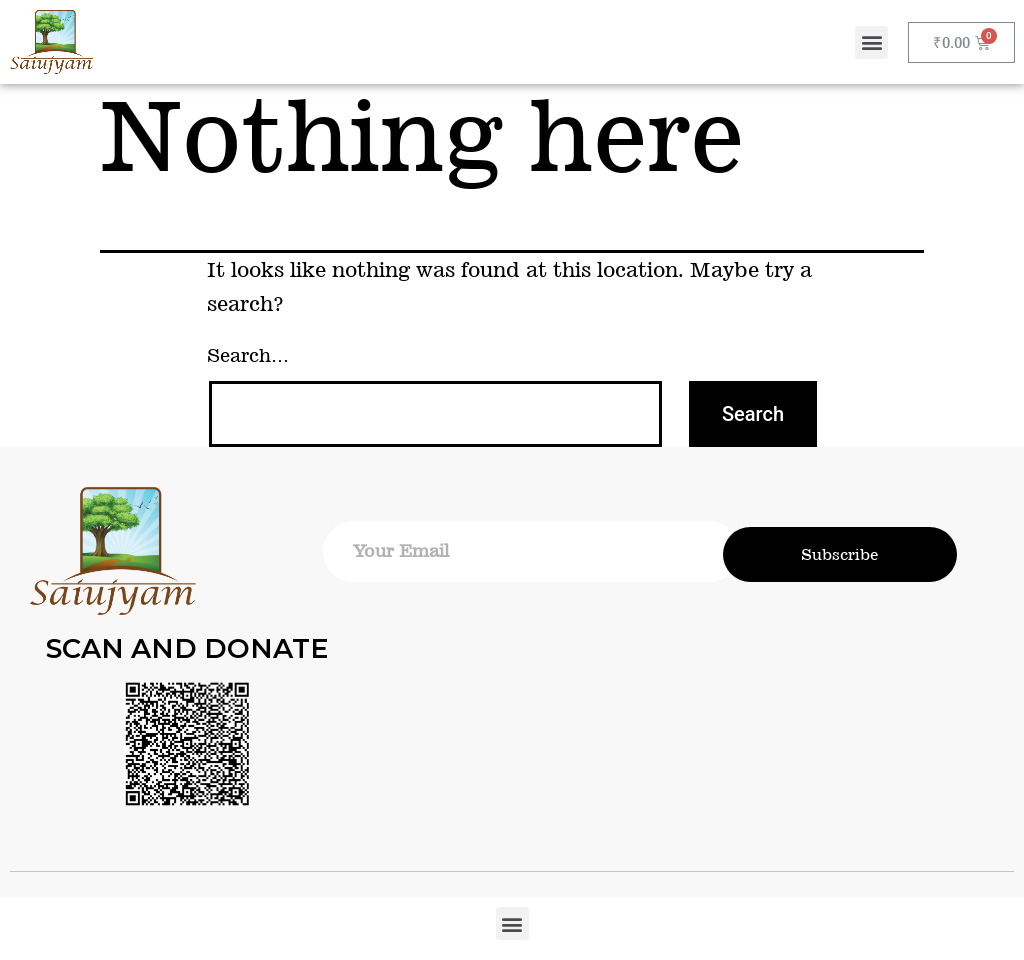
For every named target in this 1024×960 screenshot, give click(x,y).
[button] (871, 42)
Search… (248, 355)
